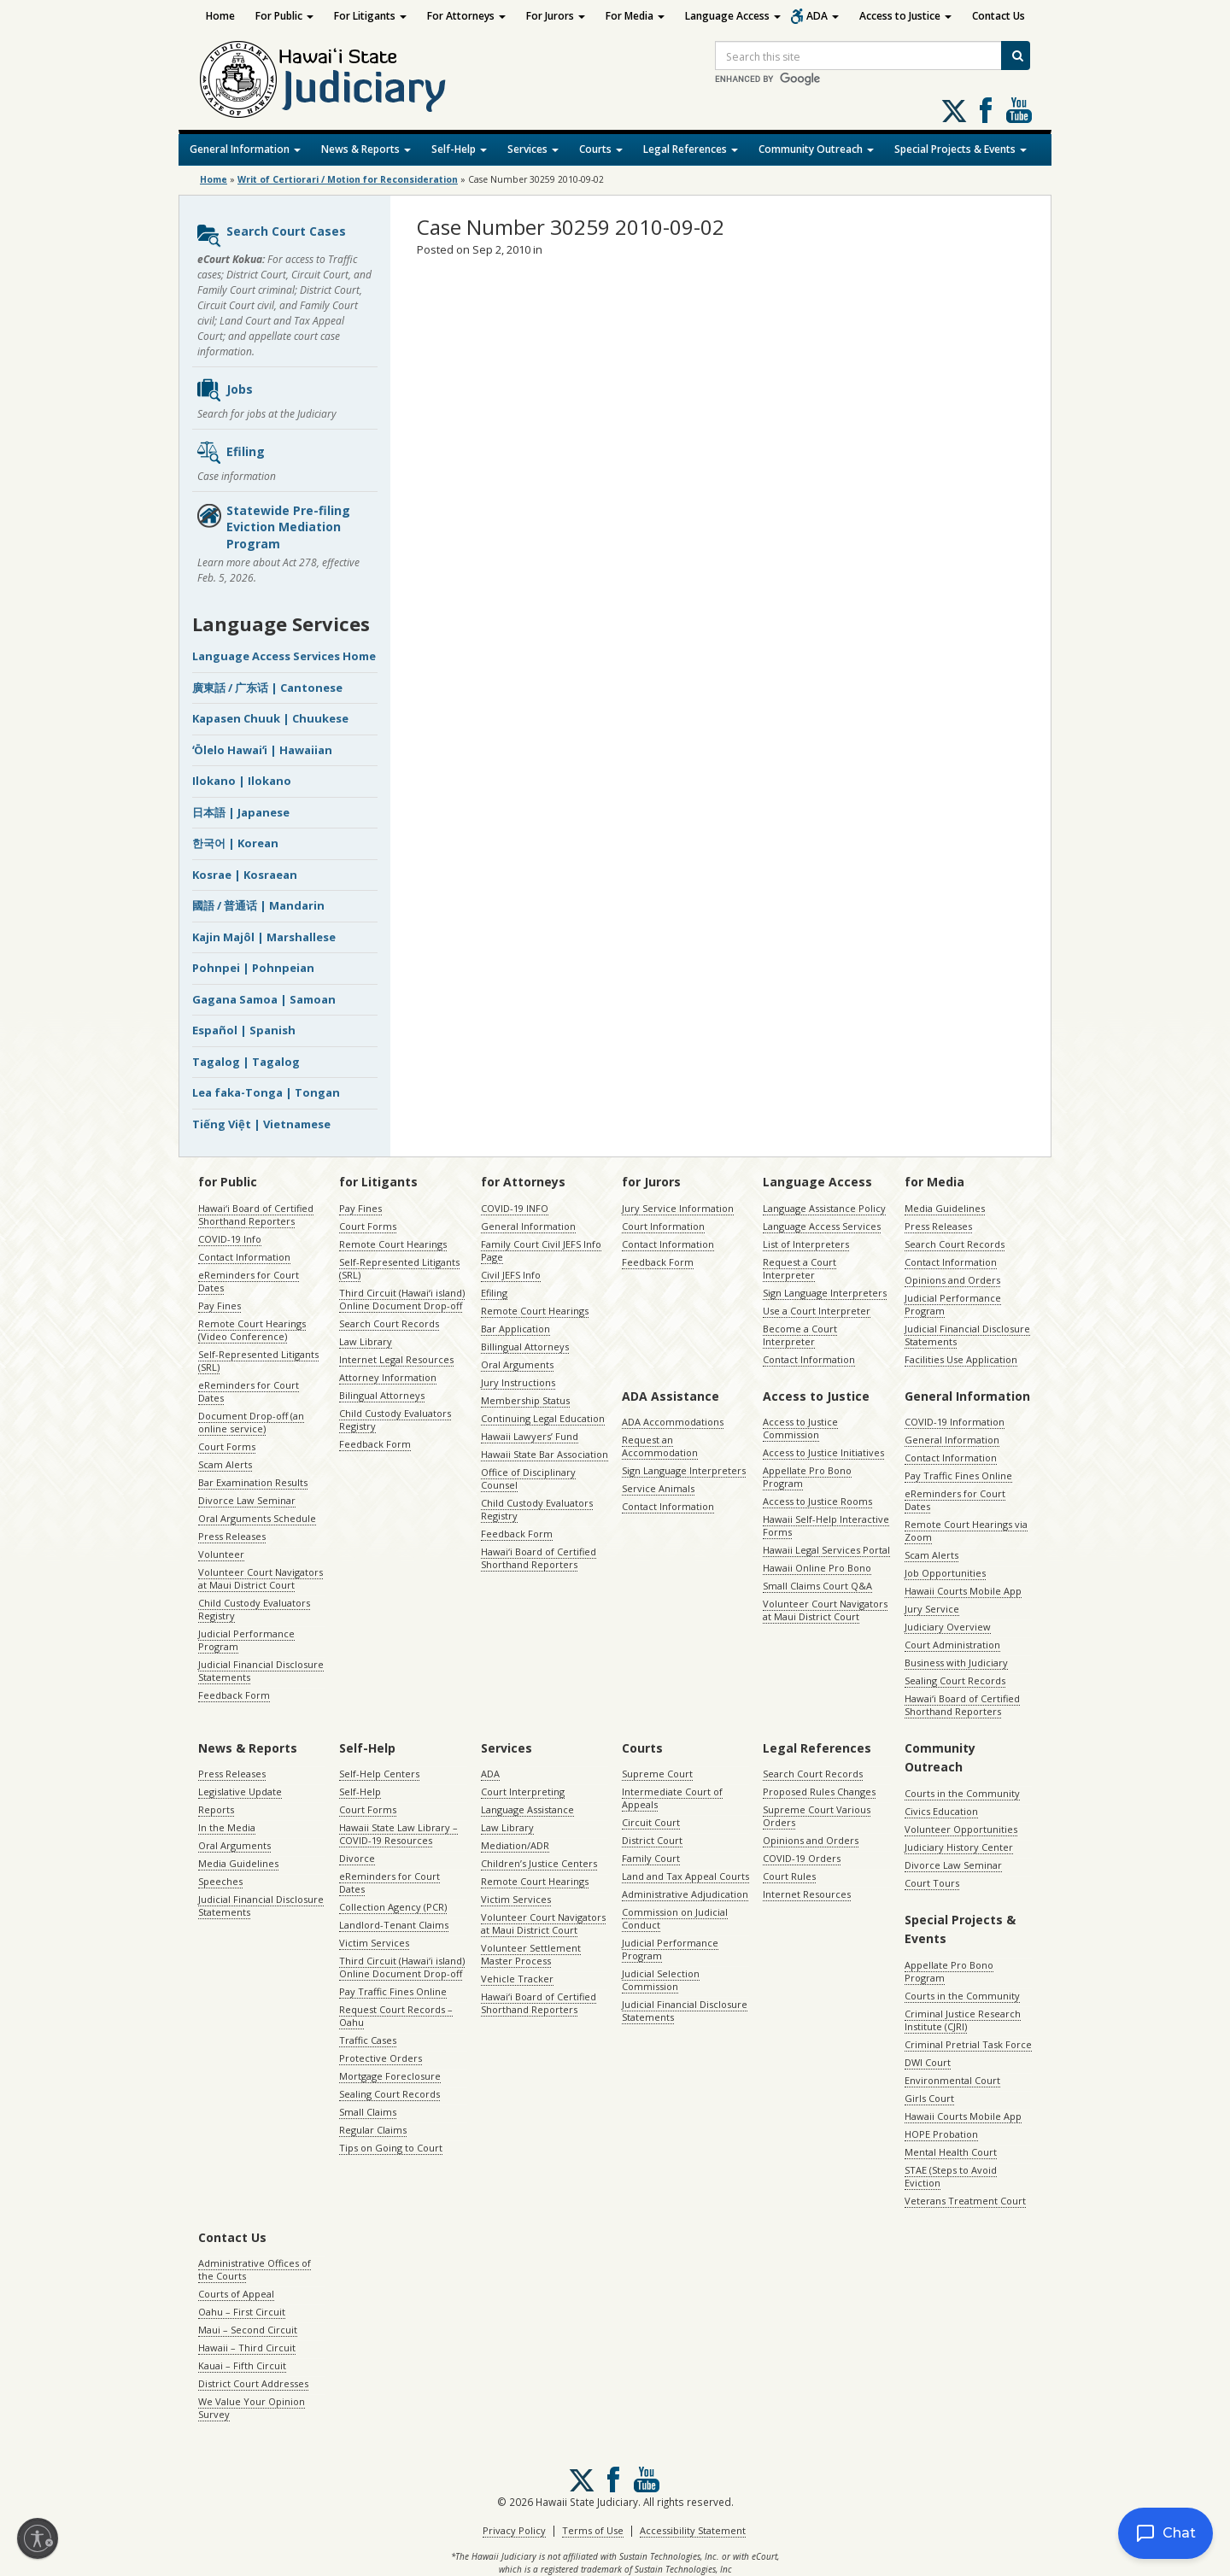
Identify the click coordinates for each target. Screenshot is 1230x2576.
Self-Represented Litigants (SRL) (258, 1360)
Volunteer (221, 1554)
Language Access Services (822, 1226)
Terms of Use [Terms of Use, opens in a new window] (593, 2530)
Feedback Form (234, 1695)
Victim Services (374, 1942)
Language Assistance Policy (824, 1208)
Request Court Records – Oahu (396, 2016)
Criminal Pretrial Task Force (968, 2044)
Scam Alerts (225, 1464)
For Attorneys (466, 16)
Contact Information (244, 1256)
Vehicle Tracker (517, 1978)
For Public (284, 16)
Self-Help (459, 149)
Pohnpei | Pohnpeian (253, 967)
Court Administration (952, 1644)
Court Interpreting (523, 1791)
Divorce (357, 1858)
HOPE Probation (941, 2134)
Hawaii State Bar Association (544, 1454)
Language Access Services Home (284, 656)
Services (533, 149)
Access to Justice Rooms (817, 1501)
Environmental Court (952, 2080)
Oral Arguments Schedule (257, 1518)
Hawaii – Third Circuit (247, 2347)
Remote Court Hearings (393, 1244)
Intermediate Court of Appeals (672, 1798)
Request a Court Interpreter (799, 1268)
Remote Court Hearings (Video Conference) (252, 1330)
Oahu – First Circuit (241, 2311)
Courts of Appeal (236, 2293)
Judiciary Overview (948, 1626)
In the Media (226, 1827)
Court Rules (789, 1876)
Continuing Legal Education (543, 1418)
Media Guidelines (945, 1208)
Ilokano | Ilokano (241, 780)
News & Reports (366, 149)
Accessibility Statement (693, 2530)
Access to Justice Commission (800, 1428)
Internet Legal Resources (396, 1359)
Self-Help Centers (379, 1773)
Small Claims (367, 2111)
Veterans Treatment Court (965, 2200)
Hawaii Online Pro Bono (817, 1567)
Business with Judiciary (956, 1662)
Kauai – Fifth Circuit (242, 2365)
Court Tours (932, 1882)
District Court (652, 1840)
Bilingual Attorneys (382, 1395)
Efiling (230, 452)
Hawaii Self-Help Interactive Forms (826, 1525)
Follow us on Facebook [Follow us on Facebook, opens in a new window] (986, 110)
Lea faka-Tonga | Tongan (266, 1092)
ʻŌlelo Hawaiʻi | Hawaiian (262, 750)
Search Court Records (389, 1323)
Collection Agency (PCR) (393, 1906)
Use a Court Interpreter (816, 1310)
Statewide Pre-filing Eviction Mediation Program (273, 527)
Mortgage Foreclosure (390, 2076)
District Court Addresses (253, 2383)
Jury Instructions (518, 1382)
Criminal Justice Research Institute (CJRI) (963, 2020)
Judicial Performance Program (246, 1640)
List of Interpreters (806, 1244)
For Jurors (555, 16)
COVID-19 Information (954, 1421)
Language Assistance (527, 1809)
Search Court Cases (271, 236)
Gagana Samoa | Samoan (264, 999)
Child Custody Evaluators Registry (254, 1609)
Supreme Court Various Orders (816, 1816)
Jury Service (932, 1608)
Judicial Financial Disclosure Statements (261, 1670)
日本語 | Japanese (241, 812)
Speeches (220, 1881)
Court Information (663, 1226)
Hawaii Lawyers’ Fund (529, 1436)
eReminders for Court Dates (248, 1281)
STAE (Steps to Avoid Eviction (951, 2176)
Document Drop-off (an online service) (251, 1422)
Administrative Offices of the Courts (254, 2269)
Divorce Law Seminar (247, 1500)
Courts (601, 149)
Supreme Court (657, 1773)
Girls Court (929, 2098)
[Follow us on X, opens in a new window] (954, 111)
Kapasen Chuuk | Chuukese (270, 718)
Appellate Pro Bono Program (807, 1477)
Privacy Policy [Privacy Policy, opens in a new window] (514, 2530)
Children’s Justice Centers (539, 1863)
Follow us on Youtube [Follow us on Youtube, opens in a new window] (1019, 110)
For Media (635, 16)
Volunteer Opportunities (961, 1829)
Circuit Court (651, 1822)
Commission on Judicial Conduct (675, 1918)
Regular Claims (373, 2129)
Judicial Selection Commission (661, 1980)
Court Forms (226, 1446)
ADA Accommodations (672, 1421)
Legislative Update (240, 1791)
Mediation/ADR (515, 1845)
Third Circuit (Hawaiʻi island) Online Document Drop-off (402, 1299)
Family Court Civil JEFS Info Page (541, 1250)
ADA (822, 16)
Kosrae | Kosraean (244, 874)
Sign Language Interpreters (825, 1292)
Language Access (733, 16)
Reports (216, 1809)
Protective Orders (380, 2058)
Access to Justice (905, 16)
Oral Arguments (517, 1364)
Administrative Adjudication (685, 1894)
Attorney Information (387, 1377)
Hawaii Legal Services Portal (826, 1549)
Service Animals (658, 1488)
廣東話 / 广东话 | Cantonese (267, 687)
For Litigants (370, 16)
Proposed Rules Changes (819, 1791)
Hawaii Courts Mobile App (963, 1590)
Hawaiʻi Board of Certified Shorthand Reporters (255, 1214)
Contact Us (998, 16)
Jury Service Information (678, 1208)
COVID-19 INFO (514, 1208)
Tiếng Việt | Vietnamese (261, 1124)
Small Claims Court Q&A (817, 1585)
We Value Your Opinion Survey (251, 2408)
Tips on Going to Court (390, 2147)
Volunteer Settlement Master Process (531, 1954)
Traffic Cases (367, 2040)
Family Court (651, 1858)
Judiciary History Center (959, 1847)
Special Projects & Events (960, 149)
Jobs (224, 390)
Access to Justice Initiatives (823, 1452)
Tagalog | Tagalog (246, 1061)
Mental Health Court (951, 2152)
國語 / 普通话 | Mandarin (258, 905)
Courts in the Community (962, 1793)
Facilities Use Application (961, 1359)
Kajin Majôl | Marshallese (264, 937)
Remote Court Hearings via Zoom (966, 1530)
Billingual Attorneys (525, 1346)
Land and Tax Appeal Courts (685, 1876)
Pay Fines (219, 1305)
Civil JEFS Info (511, 1274)
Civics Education (941, 1811)
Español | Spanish (244, 1030)
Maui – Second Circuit (247, 2329)
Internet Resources (807, 1894)
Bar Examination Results (253, 1482)
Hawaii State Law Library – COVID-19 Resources (398, 1834)
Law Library (365, 1341)
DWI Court (928, 2062)
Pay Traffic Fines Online (958, 1475)
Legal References (690, 149)
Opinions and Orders (952, 1279)
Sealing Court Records (955, 1680)
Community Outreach (816, 149)
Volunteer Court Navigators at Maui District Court (260, 1578)
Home (220, 16)
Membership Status (525, 1400)
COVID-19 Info (229, 1238)
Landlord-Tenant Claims (393, 1924)
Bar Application (515, 1328)
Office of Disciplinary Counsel (528, 1478)
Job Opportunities (945, 1572)
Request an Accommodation (660, 1446)
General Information (245, 149)
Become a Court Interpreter (800, 1335)
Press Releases (232, 1536)
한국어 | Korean (235, 843)
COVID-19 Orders (801, 1858)
